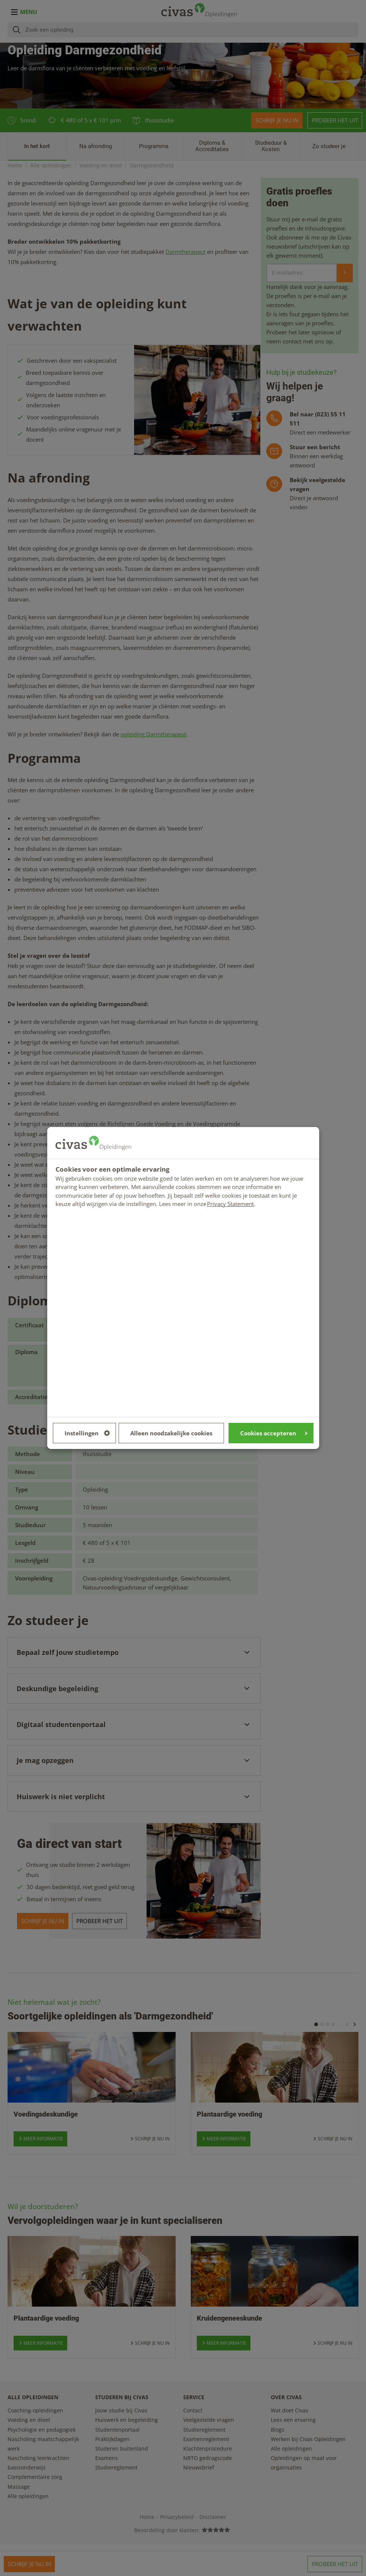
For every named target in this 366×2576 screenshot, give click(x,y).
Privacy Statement (230, 1204)
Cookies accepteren (273, 1433)
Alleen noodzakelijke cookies (171, 1433)
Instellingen (87, 1433)
